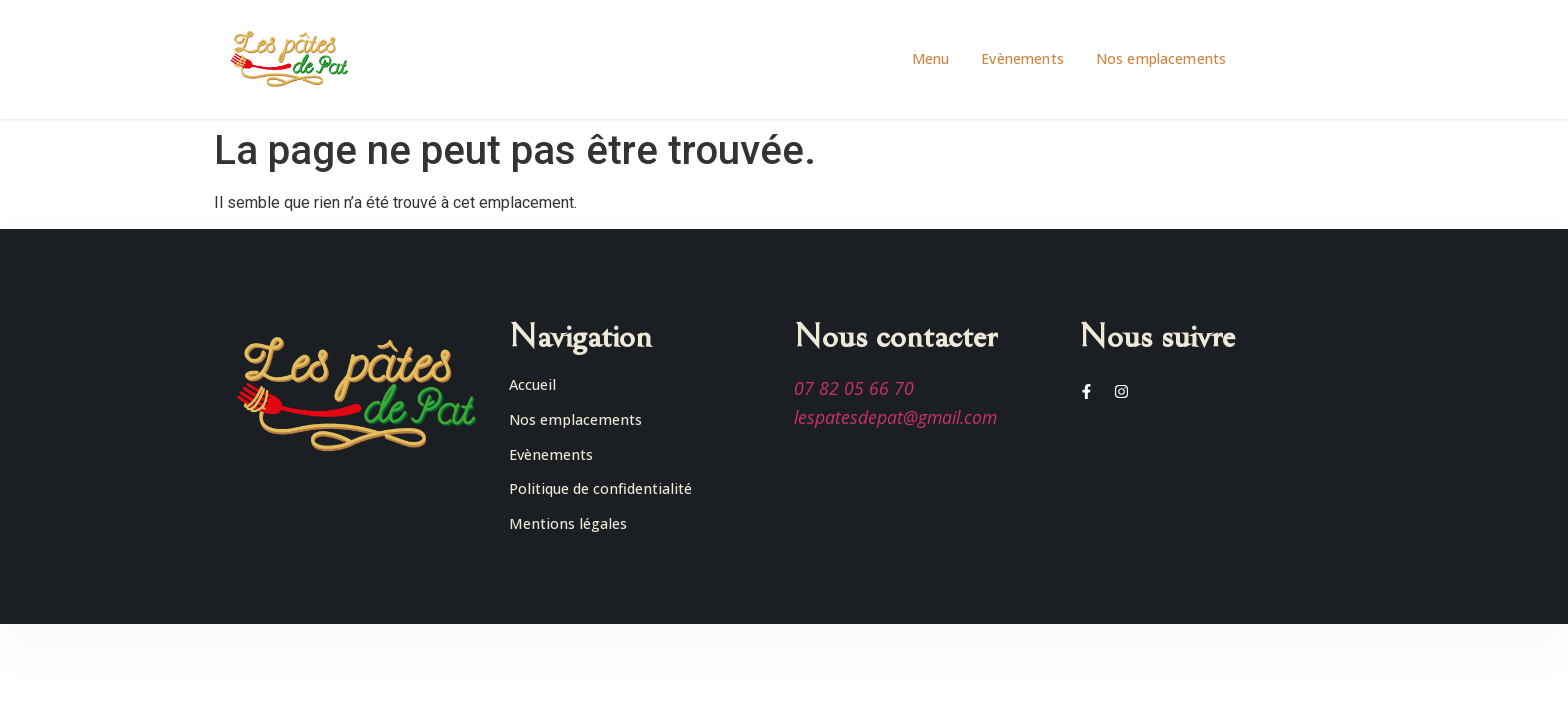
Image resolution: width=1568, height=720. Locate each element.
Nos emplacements (1161, 58)
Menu (931, 58)
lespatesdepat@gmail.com (895, 417)
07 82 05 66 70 (854, 388)
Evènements (1022, 58)
